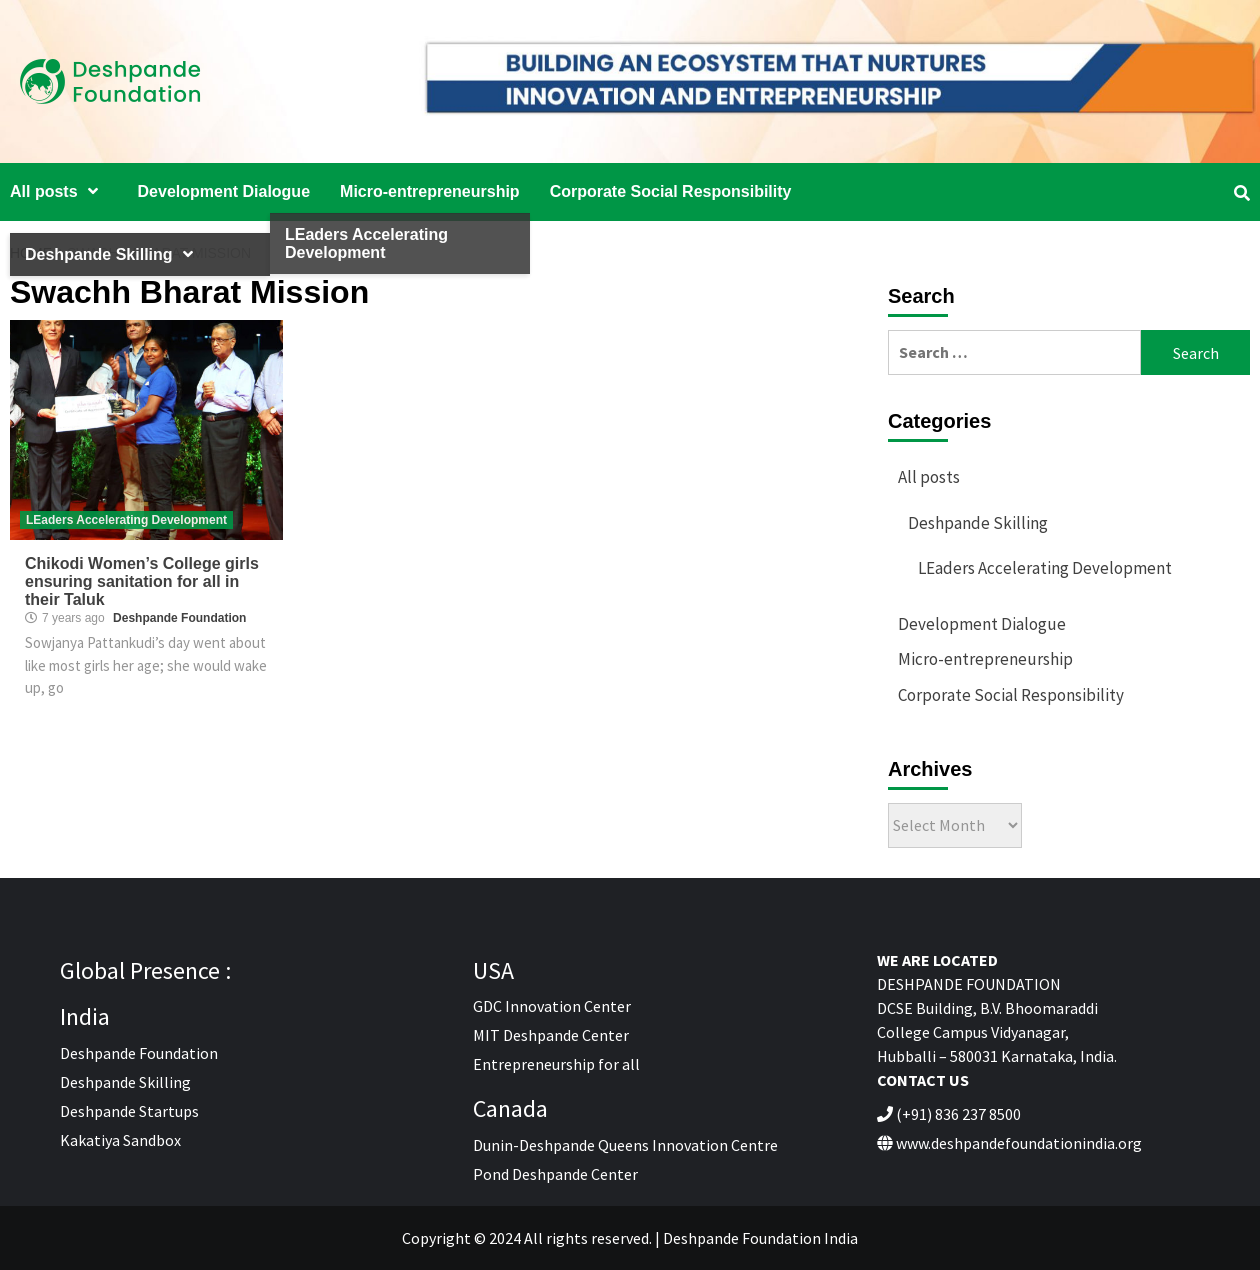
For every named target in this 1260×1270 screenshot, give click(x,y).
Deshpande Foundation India (760, 1238)
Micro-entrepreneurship (430, 191)
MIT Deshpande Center (551, 1035)
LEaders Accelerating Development (126, 520)
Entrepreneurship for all (556, 1064)
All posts (59, 191)
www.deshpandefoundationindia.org (1019, 1143)
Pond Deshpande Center (555, 1174)
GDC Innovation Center (552, 1006)
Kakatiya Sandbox (120, 1140)
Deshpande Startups (129, 1111)
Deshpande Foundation (179, 618)
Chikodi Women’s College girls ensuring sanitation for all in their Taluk (142, 581)
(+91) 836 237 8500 (958, 1114)
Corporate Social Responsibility (671, 191)
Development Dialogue (224, 191)
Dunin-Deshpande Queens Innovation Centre (625, 1145)
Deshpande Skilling (978, 523)
